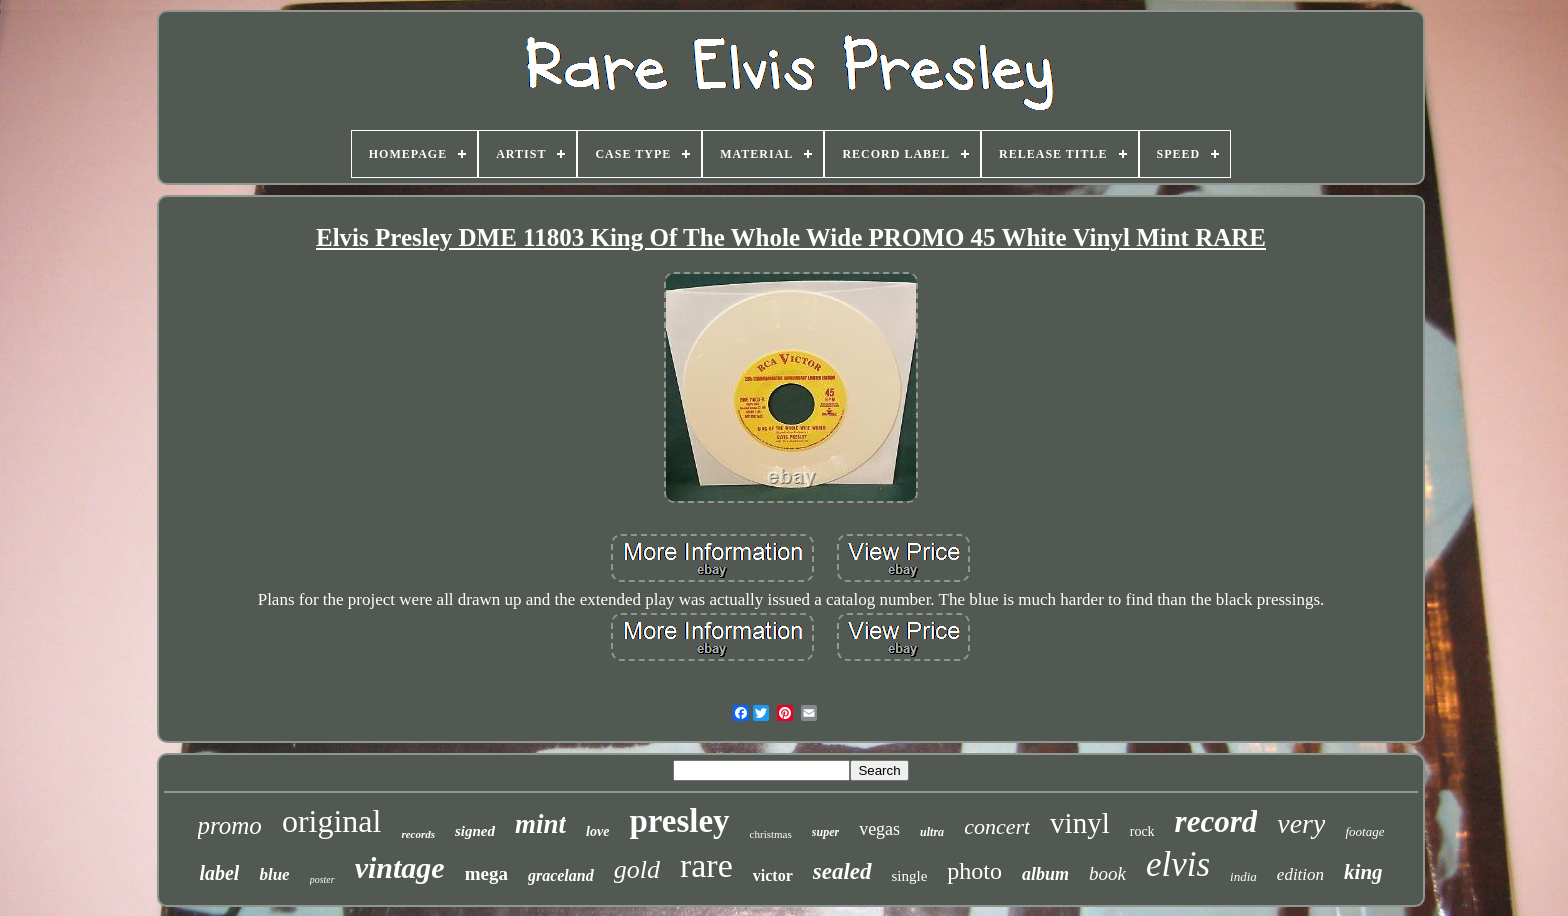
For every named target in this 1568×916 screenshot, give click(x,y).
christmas (771, 834)
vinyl (1080, 823)
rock (1142, 831)
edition (1300, 874)
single (910, 876)
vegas (879, 829)
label (219, 873)
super (825, 832)
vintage (400, 867)
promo (230, 825)
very (1301, 823)
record (1216, 821)
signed (475, 831)
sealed (842, 871)
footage (1364, 831)
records (418, 834)
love (597, 831)
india (1243, 876)
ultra (932, 832)
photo (974, 871)
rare (706, 865)
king (1363, 872)
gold (637, 869)
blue (274, 874)
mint (540, 824)
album (1045, 874)
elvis (1178, 864)
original (332, 821)
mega (486, 873)
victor (773, 875)
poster (322, 879)
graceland (561, 875)
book (1107, 873)
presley (679, 821)
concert (997, 826)
